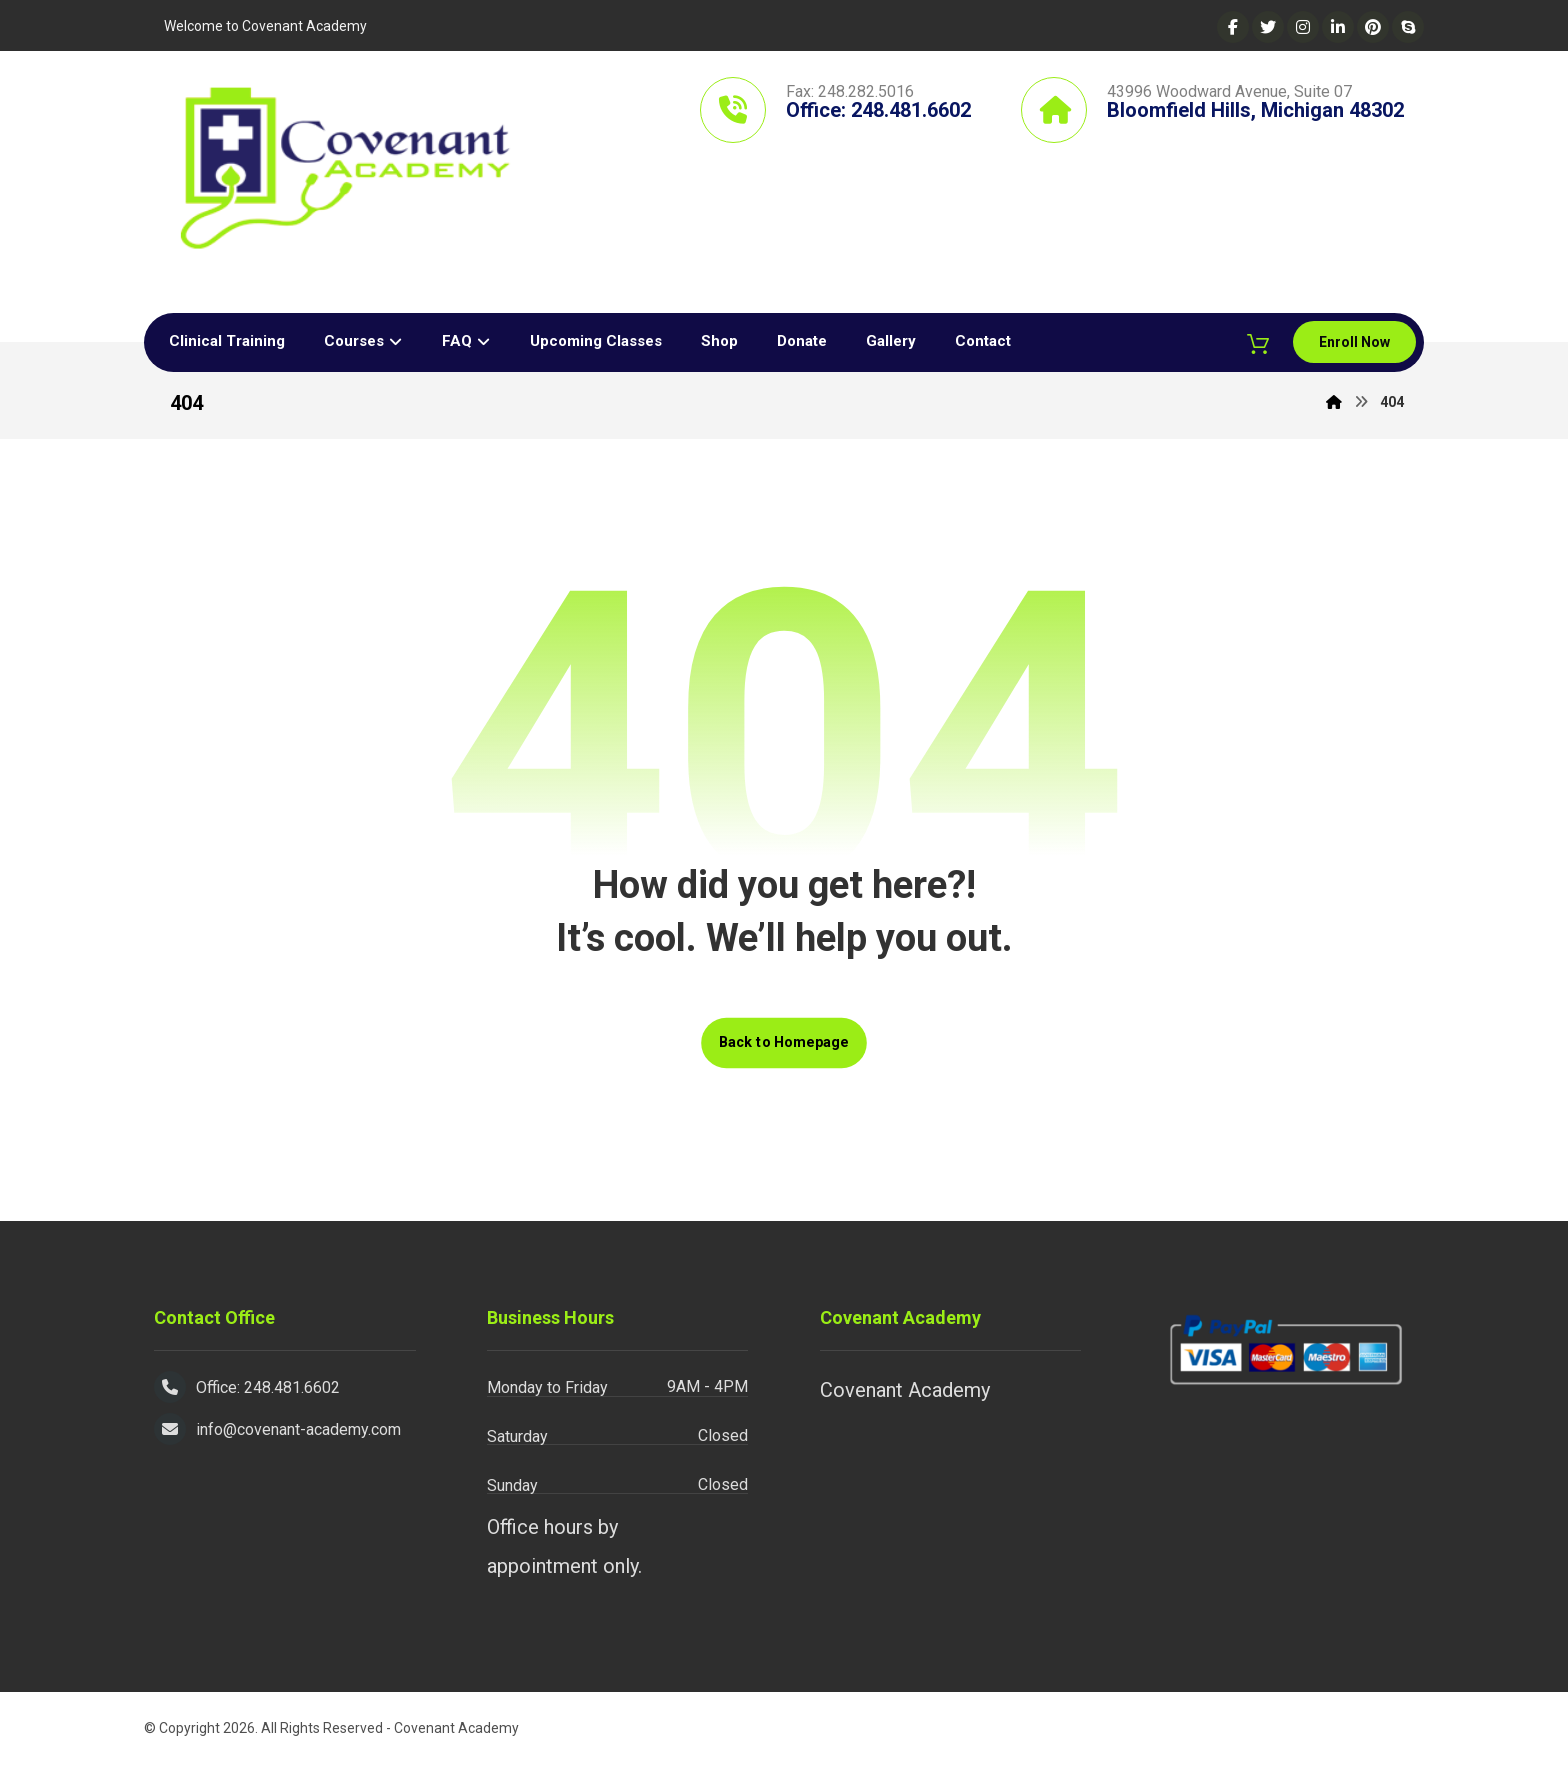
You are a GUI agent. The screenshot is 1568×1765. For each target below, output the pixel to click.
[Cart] (1256, 343)
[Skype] (1408, 27)
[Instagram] (1303, 27)
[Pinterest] (1373, 27)
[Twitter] (1268, 27)
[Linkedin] (1338, 27)
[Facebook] (1233, 27)
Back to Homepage (784, 1043)
